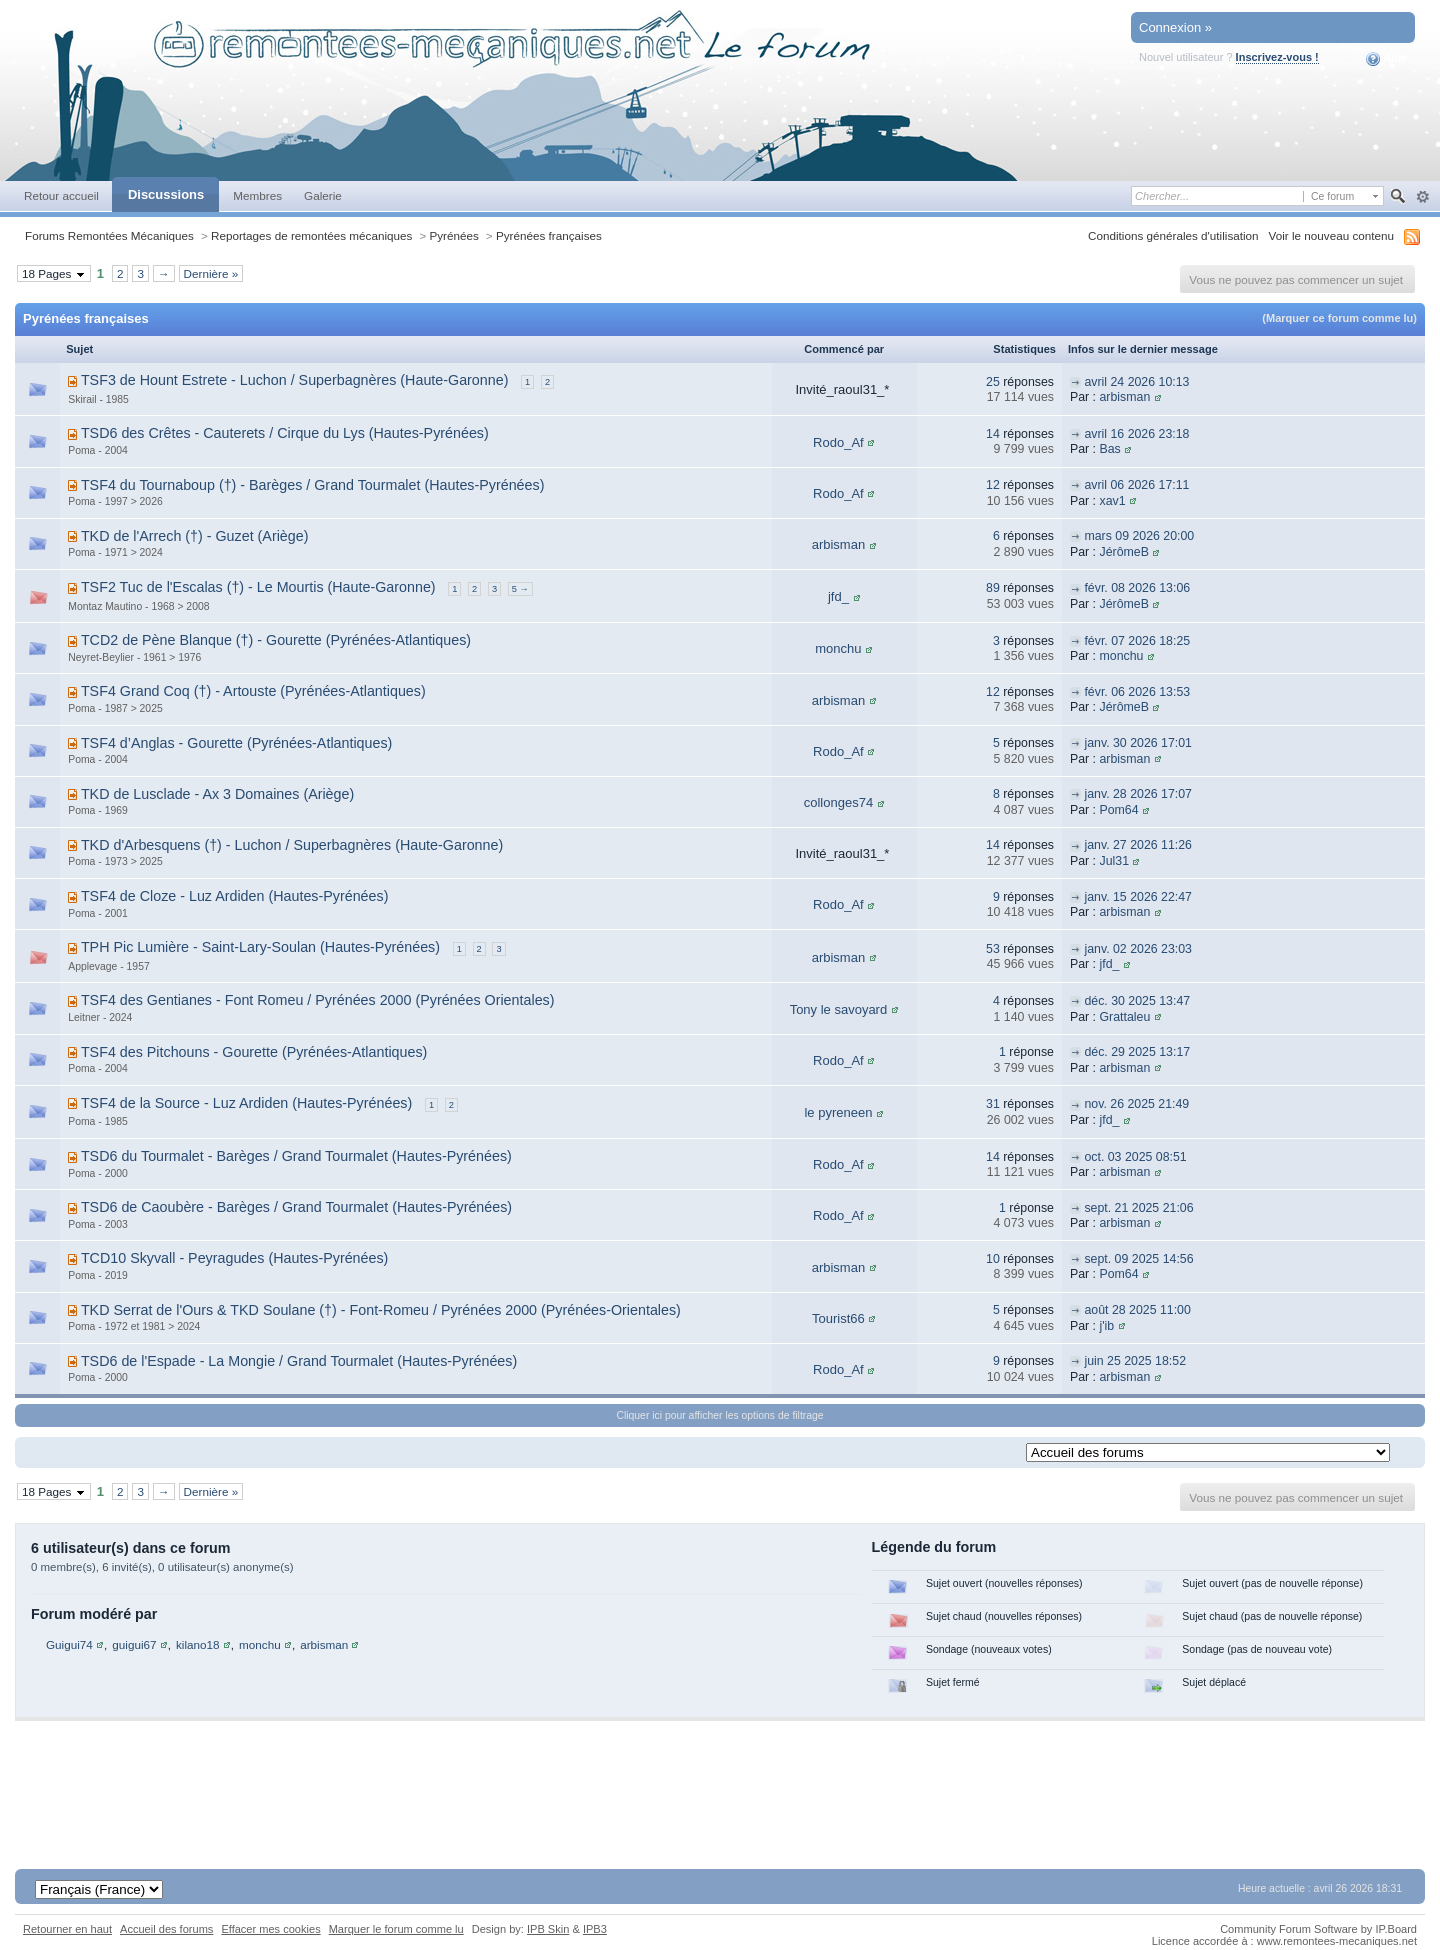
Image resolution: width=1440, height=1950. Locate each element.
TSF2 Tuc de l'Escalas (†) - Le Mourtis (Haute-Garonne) (258, 587)
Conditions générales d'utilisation (1173, 235)
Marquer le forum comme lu (396, 1929)
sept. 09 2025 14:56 (1138, 1259)
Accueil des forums (166, 1929)
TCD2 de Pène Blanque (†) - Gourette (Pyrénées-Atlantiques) (276, 640)
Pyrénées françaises (549, 235)
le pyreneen (838, 1112)
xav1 (1112, 501)
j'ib (1106, 1326)
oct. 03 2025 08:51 (1135, 1157)
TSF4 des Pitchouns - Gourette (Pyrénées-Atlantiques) (254, 1052)
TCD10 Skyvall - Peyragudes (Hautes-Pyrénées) (235, 1258)
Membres (257, 195)
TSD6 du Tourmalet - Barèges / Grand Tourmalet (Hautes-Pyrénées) (296, 1156)
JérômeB (1123, 552)
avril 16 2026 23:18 (1136, 434)
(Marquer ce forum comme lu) (1339, 318)
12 (993, 485)
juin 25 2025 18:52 (1135, 1361)
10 (993, 1259)
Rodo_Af (838, 442)
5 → (520, 589)
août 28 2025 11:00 (1137, 1310)
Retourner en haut (67, 1929)
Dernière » (211, 273)
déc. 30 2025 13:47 (1137, 1001)
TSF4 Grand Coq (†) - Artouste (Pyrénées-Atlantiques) (253, 691)
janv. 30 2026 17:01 (1138, 743)
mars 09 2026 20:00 (1139, 536)
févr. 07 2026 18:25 (1137, 641)
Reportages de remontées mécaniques (311, 235)
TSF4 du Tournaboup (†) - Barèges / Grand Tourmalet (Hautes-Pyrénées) (313, 485)
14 (993, 434)
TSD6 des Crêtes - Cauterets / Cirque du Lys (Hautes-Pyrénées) (285, 433)
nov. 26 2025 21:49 (1136, 1104)
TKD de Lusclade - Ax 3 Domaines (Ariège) (217, 794)
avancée (1422, 197)
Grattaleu (1124, 1017)
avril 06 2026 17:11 (1136, 485)
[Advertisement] (720, 1781)
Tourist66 (838, 1318)
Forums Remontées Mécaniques (109, 235)
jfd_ (838, 596)
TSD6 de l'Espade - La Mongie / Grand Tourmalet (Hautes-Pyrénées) (299, 1361)
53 (993, 949)
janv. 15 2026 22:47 (1138, 897)
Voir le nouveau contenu (1331, 235)
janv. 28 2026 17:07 (1138, 794)
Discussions (166, 194)
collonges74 (838, 802)
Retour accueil (61, 195)
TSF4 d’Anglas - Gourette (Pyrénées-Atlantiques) (237, 743)
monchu (838, 648)
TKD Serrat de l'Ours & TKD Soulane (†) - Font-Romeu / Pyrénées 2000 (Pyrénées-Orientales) (381, 1310)
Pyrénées (453, 235)
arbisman (1124, 397)
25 (993, 382)
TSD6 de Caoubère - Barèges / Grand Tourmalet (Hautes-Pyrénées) (296, 1207)
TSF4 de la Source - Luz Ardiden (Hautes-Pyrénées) (246, 1103)
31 (993, 1104)
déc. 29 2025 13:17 (1137, 1052)
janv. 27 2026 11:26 (1138, 845)
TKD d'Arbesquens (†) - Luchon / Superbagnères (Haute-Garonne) (292, 845)
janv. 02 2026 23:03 (1138, 949)
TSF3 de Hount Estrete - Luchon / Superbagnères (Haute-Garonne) (295, 380)
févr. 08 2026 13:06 (1137, 588)
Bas (1109, 449)
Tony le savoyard (839, 1009)
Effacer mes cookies (270, 1929)
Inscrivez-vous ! (1277, 57)
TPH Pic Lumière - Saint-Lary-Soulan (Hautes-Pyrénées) (260, 947)
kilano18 (198, 1644)
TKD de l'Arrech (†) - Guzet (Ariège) (195, 536)
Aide (1386, 59)
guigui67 (134, 1644)
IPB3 (595, 1929)
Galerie (323, 195)
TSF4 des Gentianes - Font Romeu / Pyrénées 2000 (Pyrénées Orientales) (318, 1000)
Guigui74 (69, 1644)
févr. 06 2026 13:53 (1137, 692)
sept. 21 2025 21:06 (1138, 1208)
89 (993, 588)
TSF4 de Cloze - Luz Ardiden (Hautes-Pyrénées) (235, 896)
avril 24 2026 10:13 (1136, 382)
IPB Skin (548, 1929)
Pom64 (1118, 810)
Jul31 (1114, 861)
